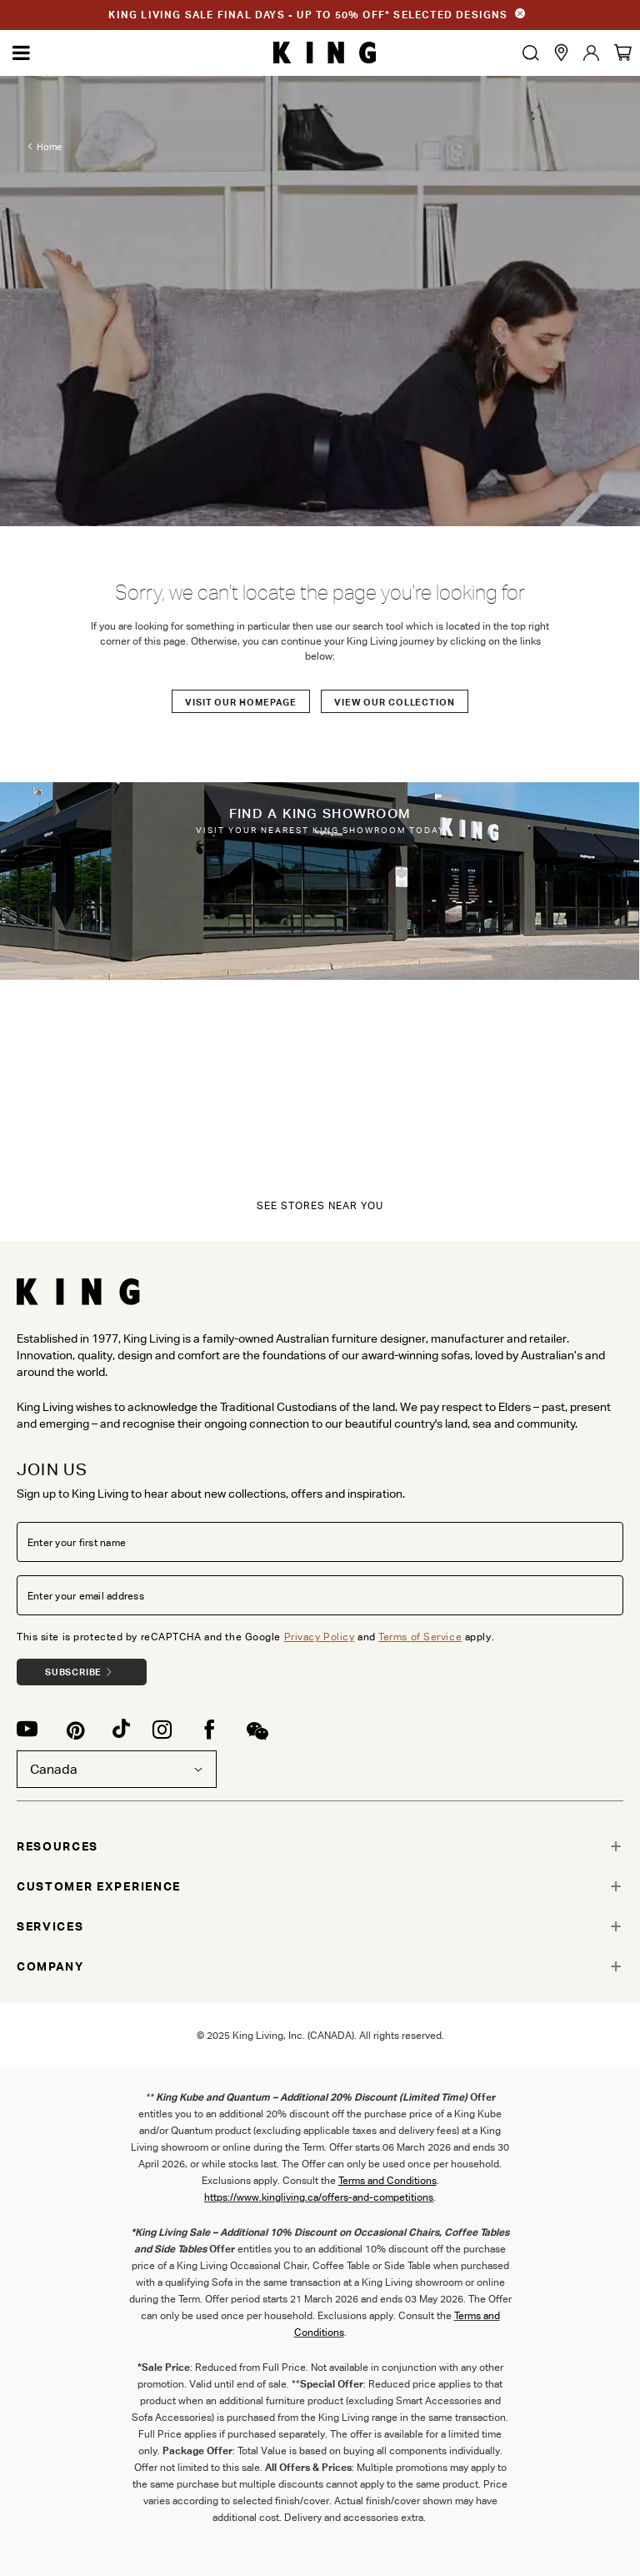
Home (49, 147)
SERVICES (50, 1926)
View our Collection (394, 702)
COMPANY (50, 1966)
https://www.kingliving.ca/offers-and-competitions (318, 2197)
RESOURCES (57, 1846)
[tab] (320, 1846)
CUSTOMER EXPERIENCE (99, 1886)
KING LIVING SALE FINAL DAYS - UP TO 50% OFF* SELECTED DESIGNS (308, 14)
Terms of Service (420, 1636)
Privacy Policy (319, 1636)
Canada (116, 1769)
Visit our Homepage (241, 702)
